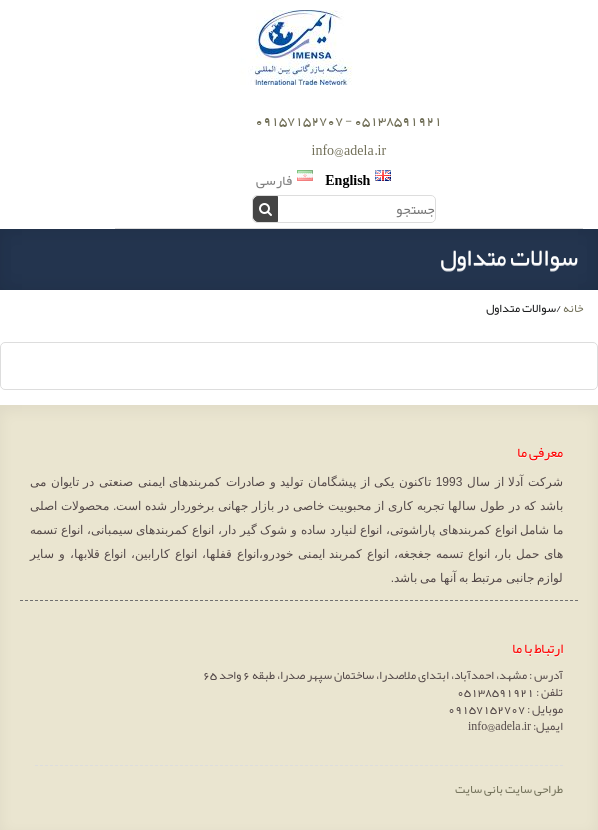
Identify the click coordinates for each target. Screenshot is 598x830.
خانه (573, 308)
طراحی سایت (534, 789)
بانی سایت (479, 789)
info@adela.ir (349, 150)
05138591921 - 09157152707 (348, 120)
